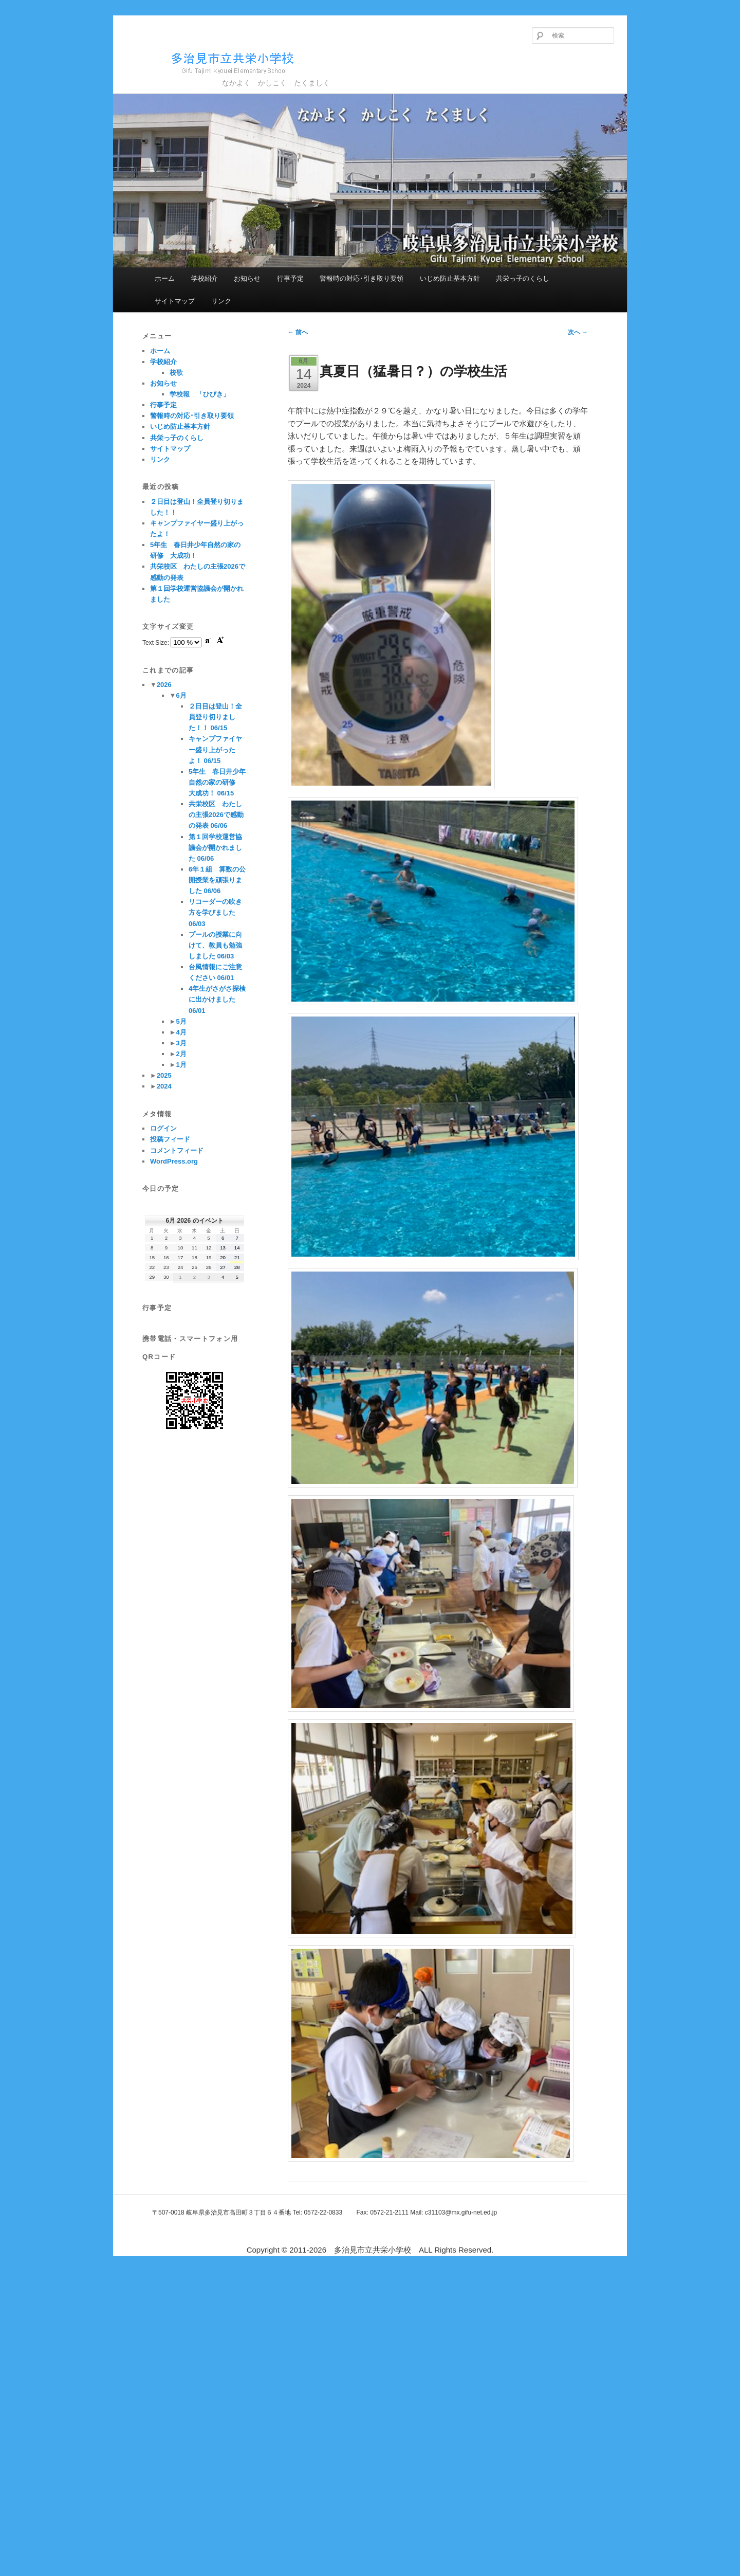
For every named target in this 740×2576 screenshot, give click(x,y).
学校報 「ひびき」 (200, 394)
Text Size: (156, 642)
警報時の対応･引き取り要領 (361, 278)
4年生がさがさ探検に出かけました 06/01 (217, 999)
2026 (164, 684)
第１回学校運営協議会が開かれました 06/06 (215, 847)
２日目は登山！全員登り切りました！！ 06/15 (215, 717)
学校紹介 (204, 278)
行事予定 (290, 278)
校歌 (176, 372)
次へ (578, 332)
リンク (221, 301)
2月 (181, 1054)
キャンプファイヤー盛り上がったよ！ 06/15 (215, 749)
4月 (181, 1032)
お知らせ (247, 278)
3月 (181, 1043)
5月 (181, 1021)
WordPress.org (174, 1161)
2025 (164, 1075)
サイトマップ (175, 301)
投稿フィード (170, 1139)
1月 (181, 1064)
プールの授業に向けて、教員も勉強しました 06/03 (215, 945)
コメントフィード (176, 1150)
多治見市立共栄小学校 (213, 61)
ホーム (165, 278)
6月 (181, 695)
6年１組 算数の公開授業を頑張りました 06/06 (217, 880)
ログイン (163, 1128)
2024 (164, 1086)
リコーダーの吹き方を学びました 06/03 (215, 912)
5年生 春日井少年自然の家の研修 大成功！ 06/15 (217, 782)
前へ (298, 332)
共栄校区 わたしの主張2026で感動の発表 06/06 (216, 814)
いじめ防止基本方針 (450, 278)
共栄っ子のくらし (522, 278)
